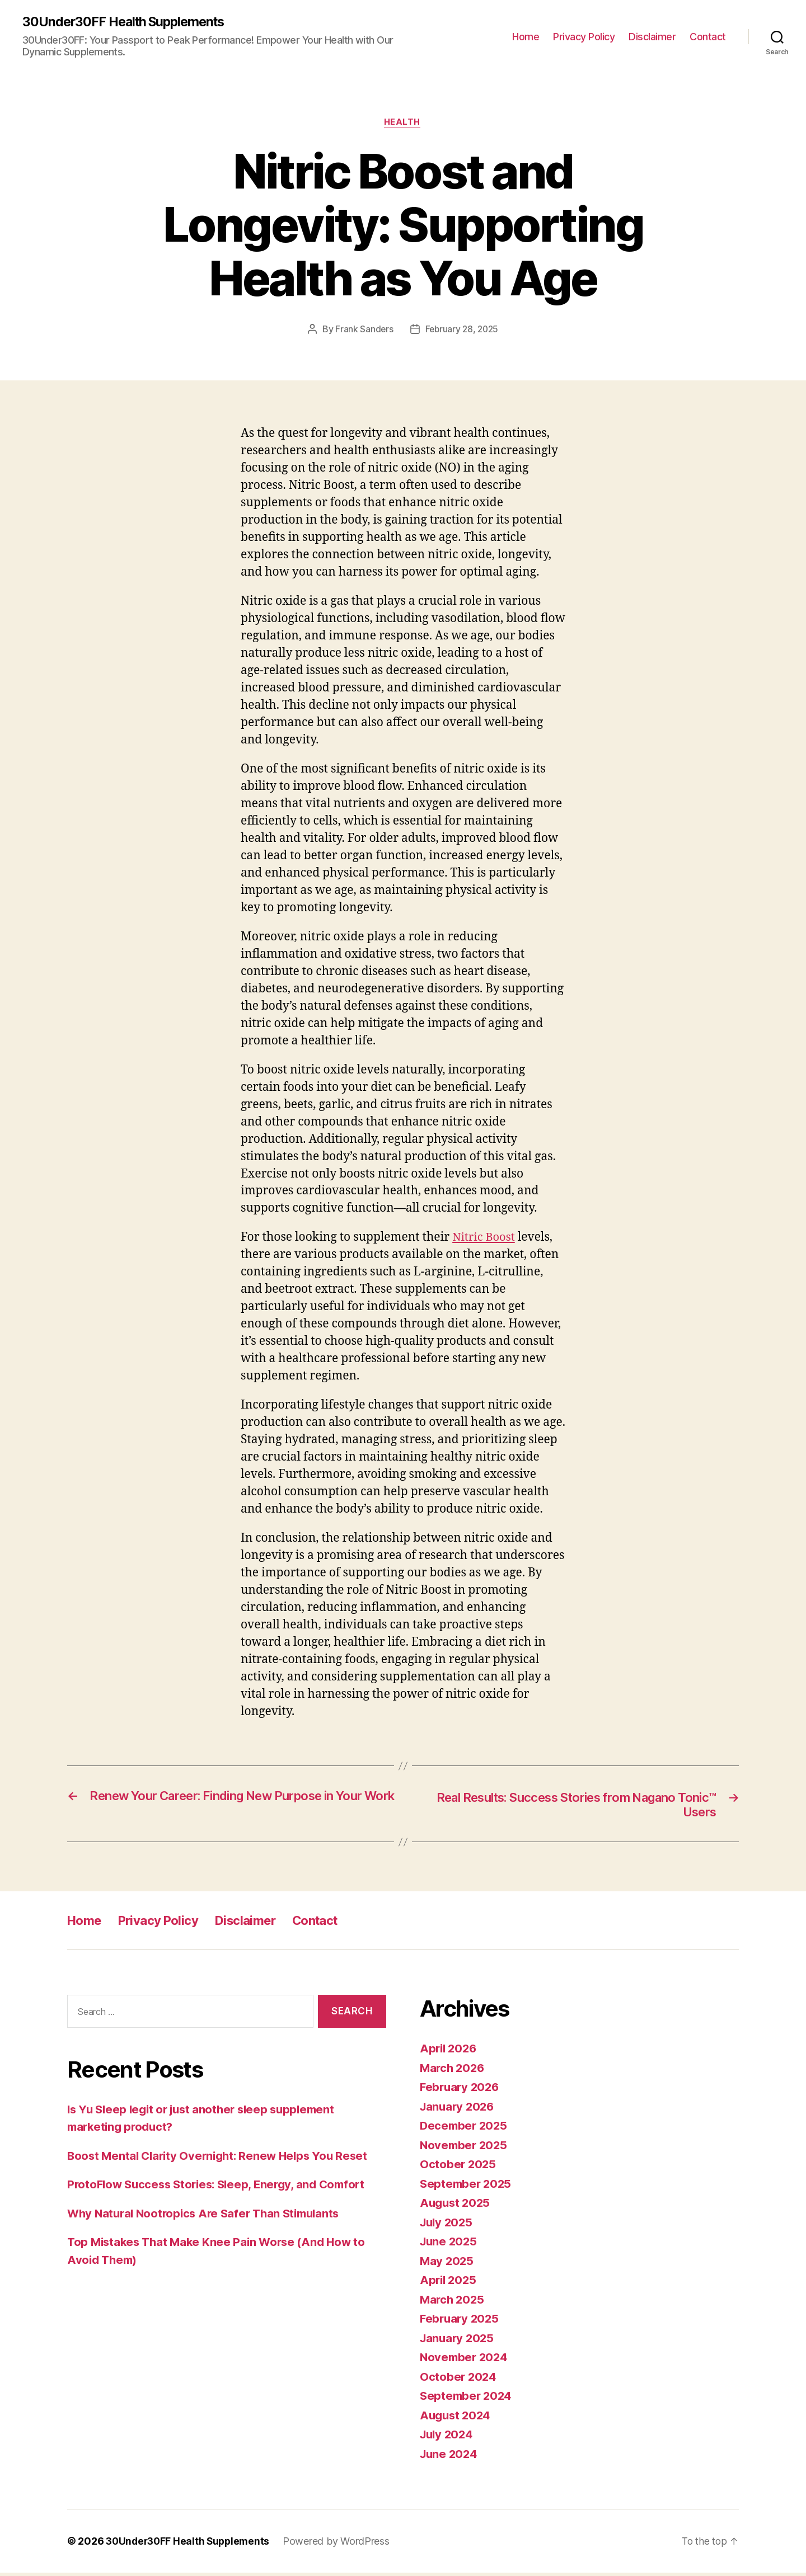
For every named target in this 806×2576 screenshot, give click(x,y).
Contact (708, 37)
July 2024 (448, 2438)
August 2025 (456, 2206)
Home (525, 37)
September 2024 (467, 2399)
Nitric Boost (485, 1238)
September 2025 (467, 2186)
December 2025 (465, 2129)
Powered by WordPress (341, 2544)
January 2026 (459, 2109)
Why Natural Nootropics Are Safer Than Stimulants (209, 2216)
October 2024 (459, 2379)
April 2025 (449, 2283)
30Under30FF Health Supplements (127, 22)
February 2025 (461, 2322)
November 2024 (465, 2360)
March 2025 (453, 2302)
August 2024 (457, 2418)
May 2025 (447, 2264)
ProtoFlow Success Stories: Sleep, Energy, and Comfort (222, 2187)
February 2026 (461, 2090)
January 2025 (458, 2341)
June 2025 (450, 2245)
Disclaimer (652, 37)
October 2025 (459, 2167)
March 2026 (453, 2071)
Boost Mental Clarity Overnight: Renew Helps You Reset (222, 2158)
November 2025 (465, 2148)
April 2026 (449, 2052)
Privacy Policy (584, 37)
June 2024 (450, 2457)
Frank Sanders (363, 330)
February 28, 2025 (462, 330)
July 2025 (448, 2225)
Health (403, 124)
